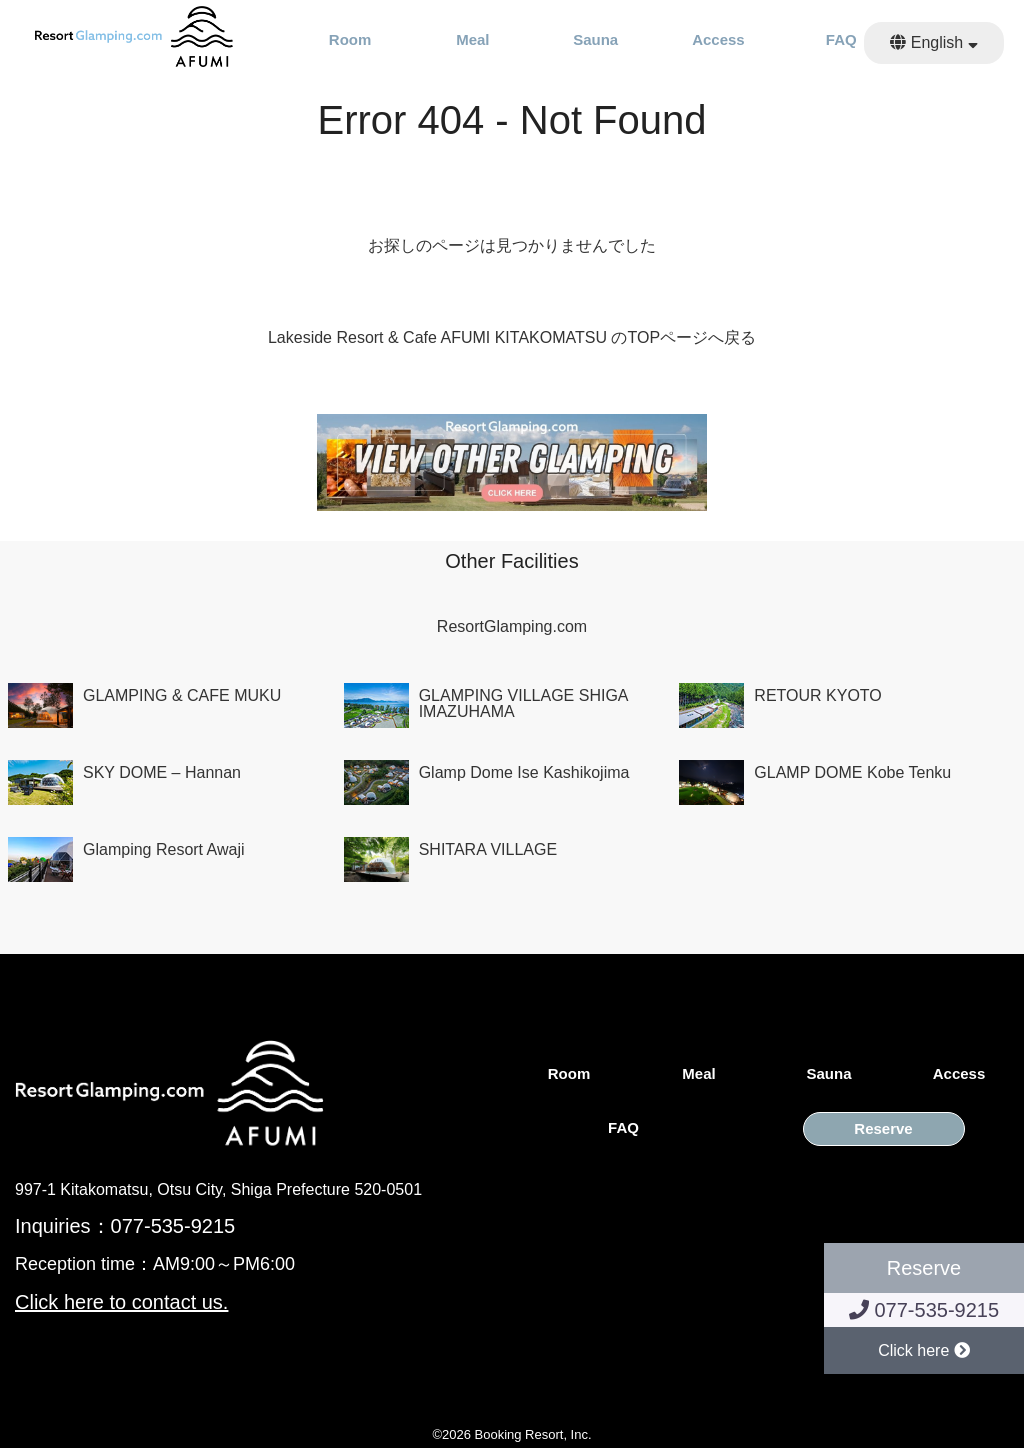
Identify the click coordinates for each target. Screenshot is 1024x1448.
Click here (924, 1350)
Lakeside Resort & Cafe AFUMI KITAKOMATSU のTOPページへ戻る (512, 337)
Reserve (883, 1129)
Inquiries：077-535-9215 (125, 1226)
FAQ (841, 40)
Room (350, 40)
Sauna (595, 40)
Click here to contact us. (121, 1302)
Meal (472, 40)
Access (718, 40)
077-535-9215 (924, 1310)
